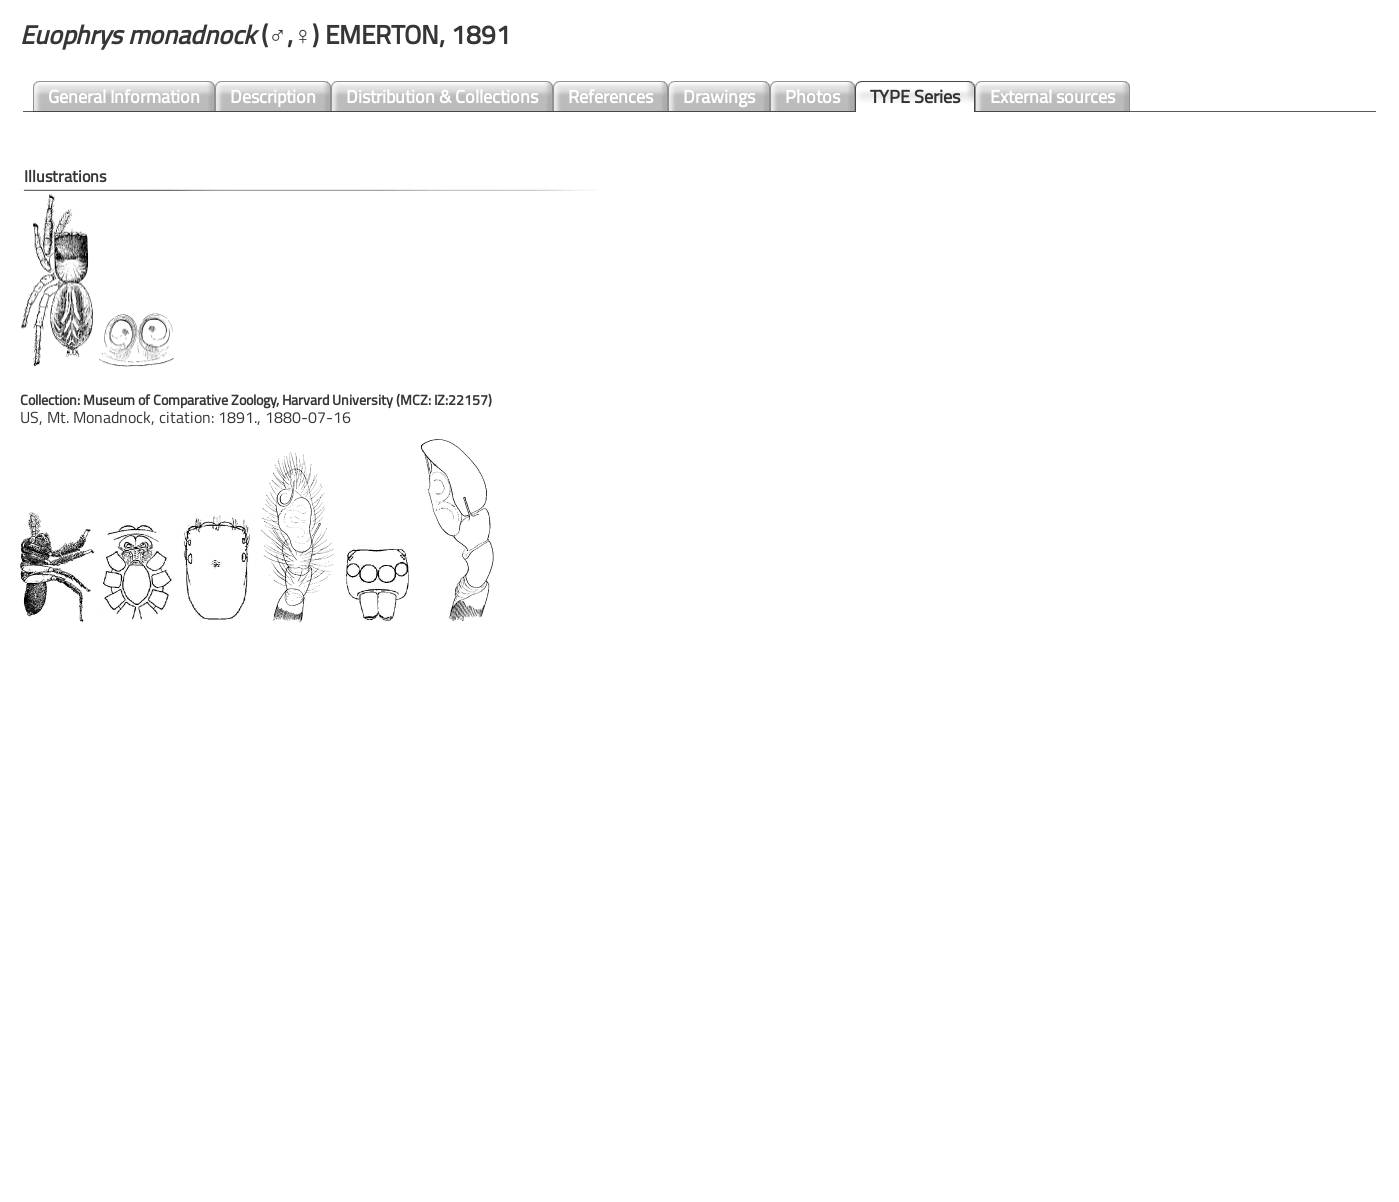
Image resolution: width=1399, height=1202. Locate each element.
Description (273, 96)
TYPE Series (915, 96)
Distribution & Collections (442, 96)
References (610, 96)
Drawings (719, 96)
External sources (1052, 96)
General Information (124, 96)
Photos (812, 96)
